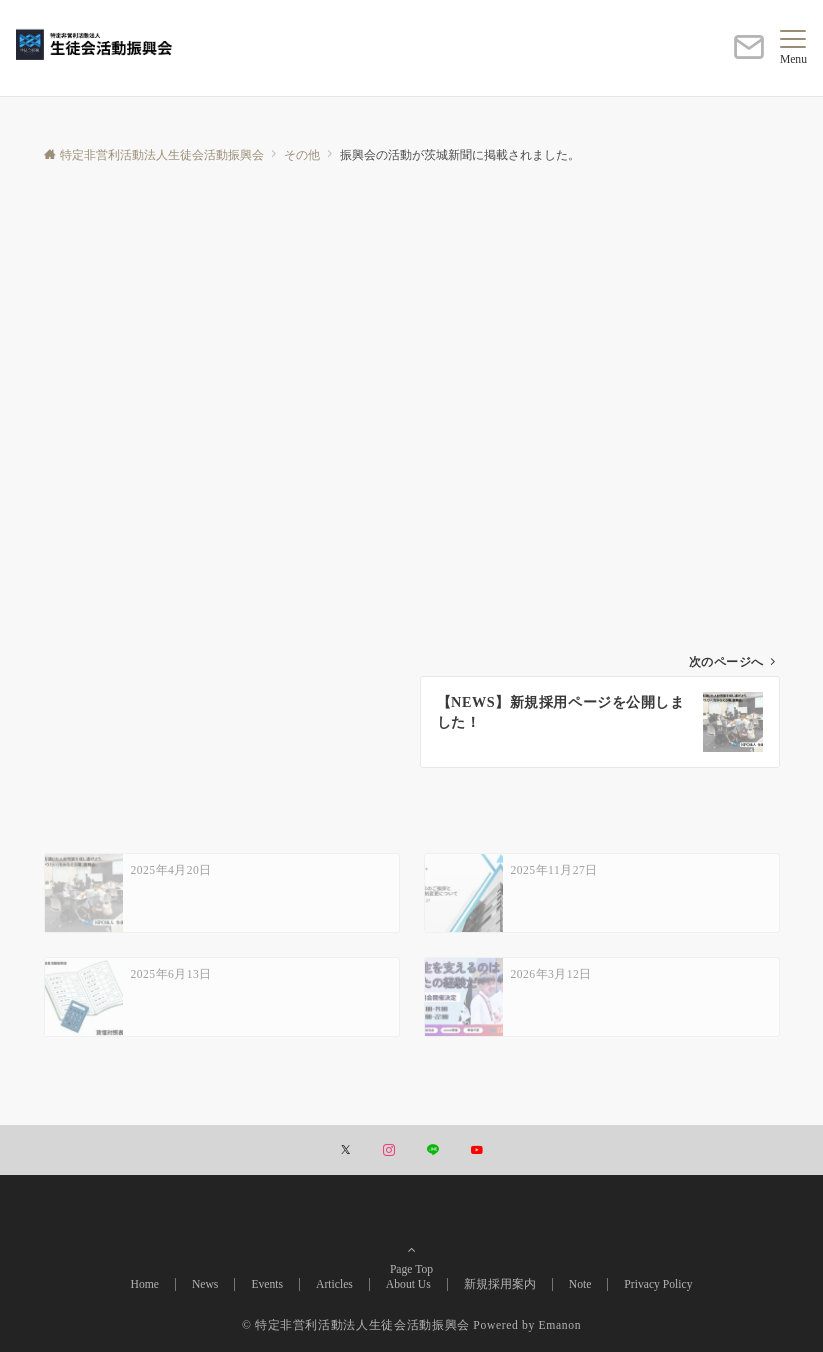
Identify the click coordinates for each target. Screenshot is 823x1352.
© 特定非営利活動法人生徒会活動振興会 (356, 1325)
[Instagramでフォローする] (389, 1151)
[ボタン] (749, 55)
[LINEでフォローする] (433, 1151)
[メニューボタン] (793, 48)
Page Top (412, 1243)
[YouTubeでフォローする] (477, 1151)
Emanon (560, 1325)
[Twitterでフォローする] (345, 1151)
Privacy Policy (658, 1284)
